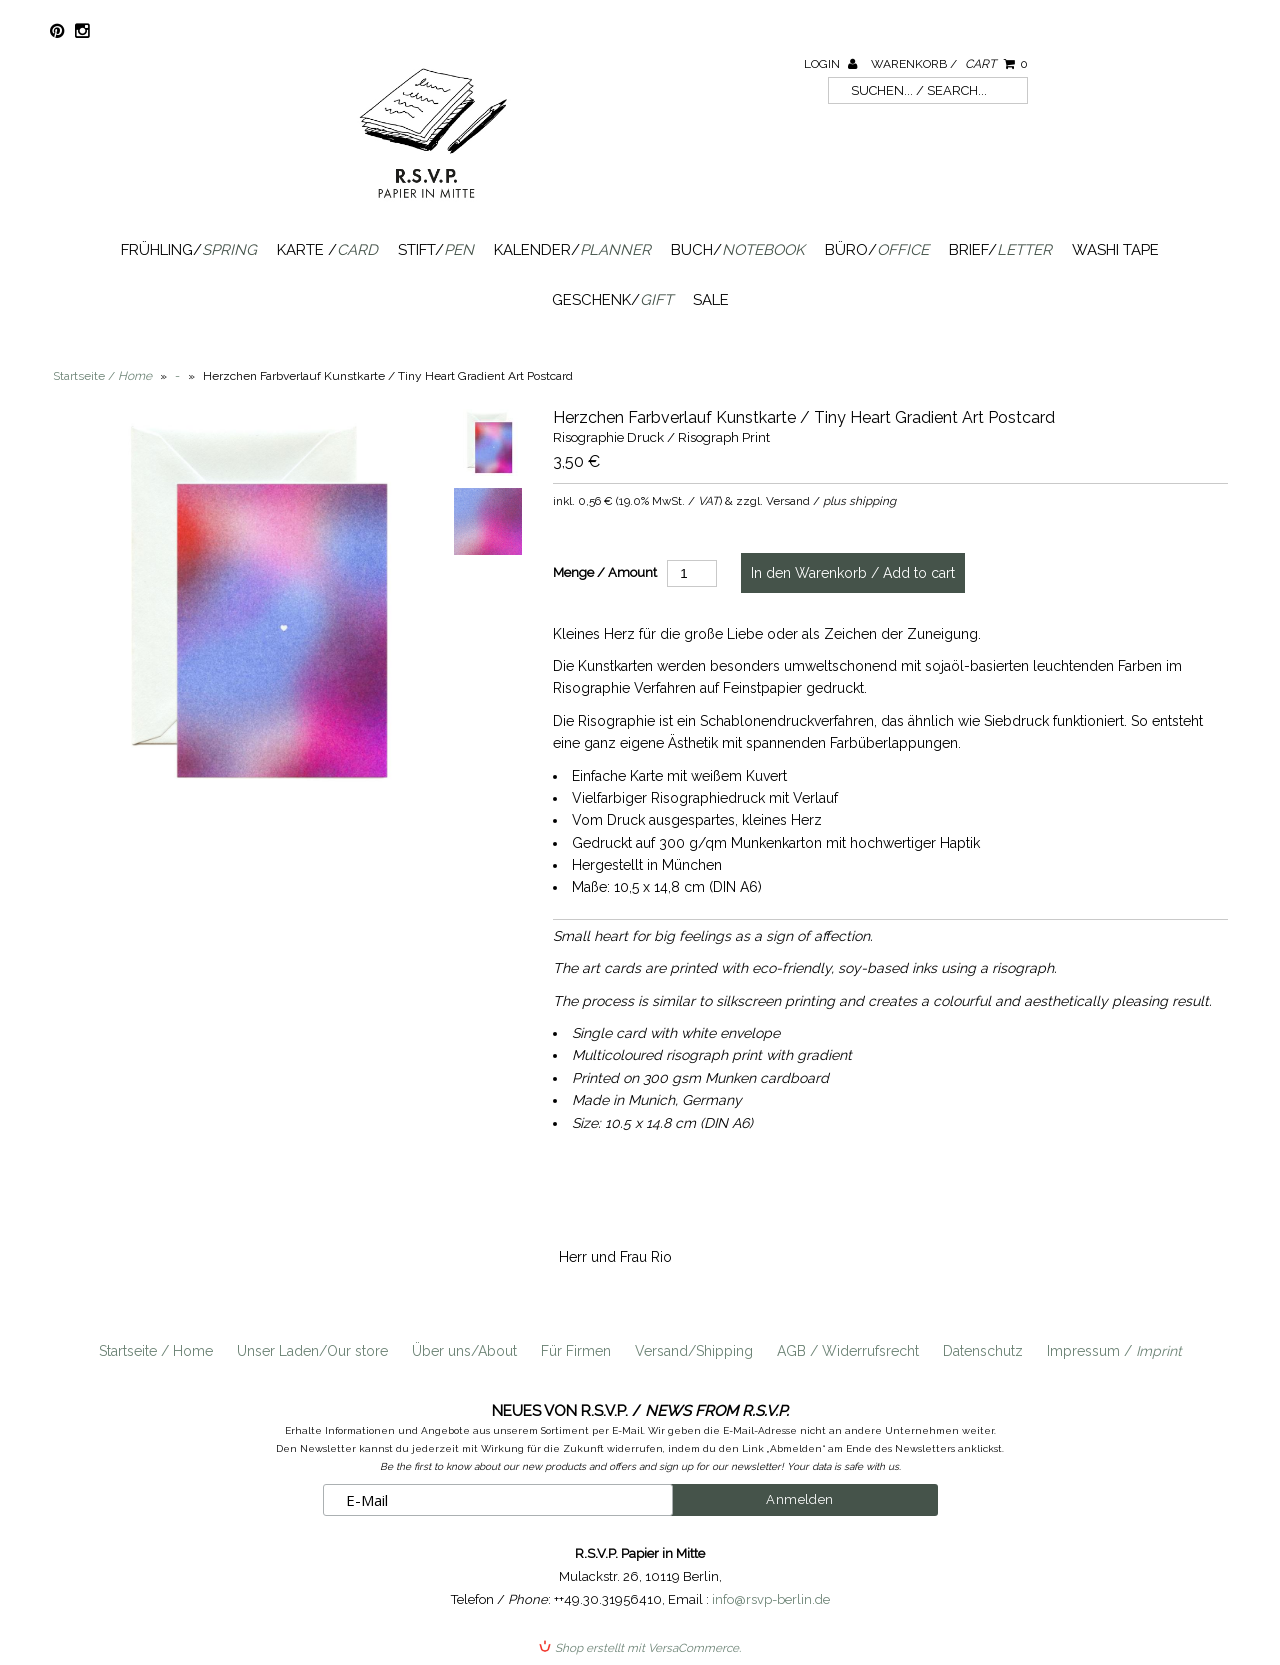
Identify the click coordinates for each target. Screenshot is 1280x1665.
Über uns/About (464, 1351)
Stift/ (436, 250)
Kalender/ (572, 250)
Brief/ (1000, 250)
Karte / (327, 250)
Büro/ (877, 250)
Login (830, 64)
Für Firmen (576, 1351)
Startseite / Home (156, 1351)
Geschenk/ (612, 300)
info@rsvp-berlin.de (771, 1599)
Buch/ (738, 250)
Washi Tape (1115, 250)
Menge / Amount (605, 572)
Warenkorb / (949, 64)
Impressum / (1114, 1351)
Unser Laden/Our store (312, 1351)
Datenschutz (983, 1351)
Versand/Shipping (694, 1351)
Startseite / (102, 376)
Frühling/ (189, 250)
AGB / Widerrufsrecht (848, 1351)
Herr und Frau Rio (615, 1257)
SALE (711, 300)
